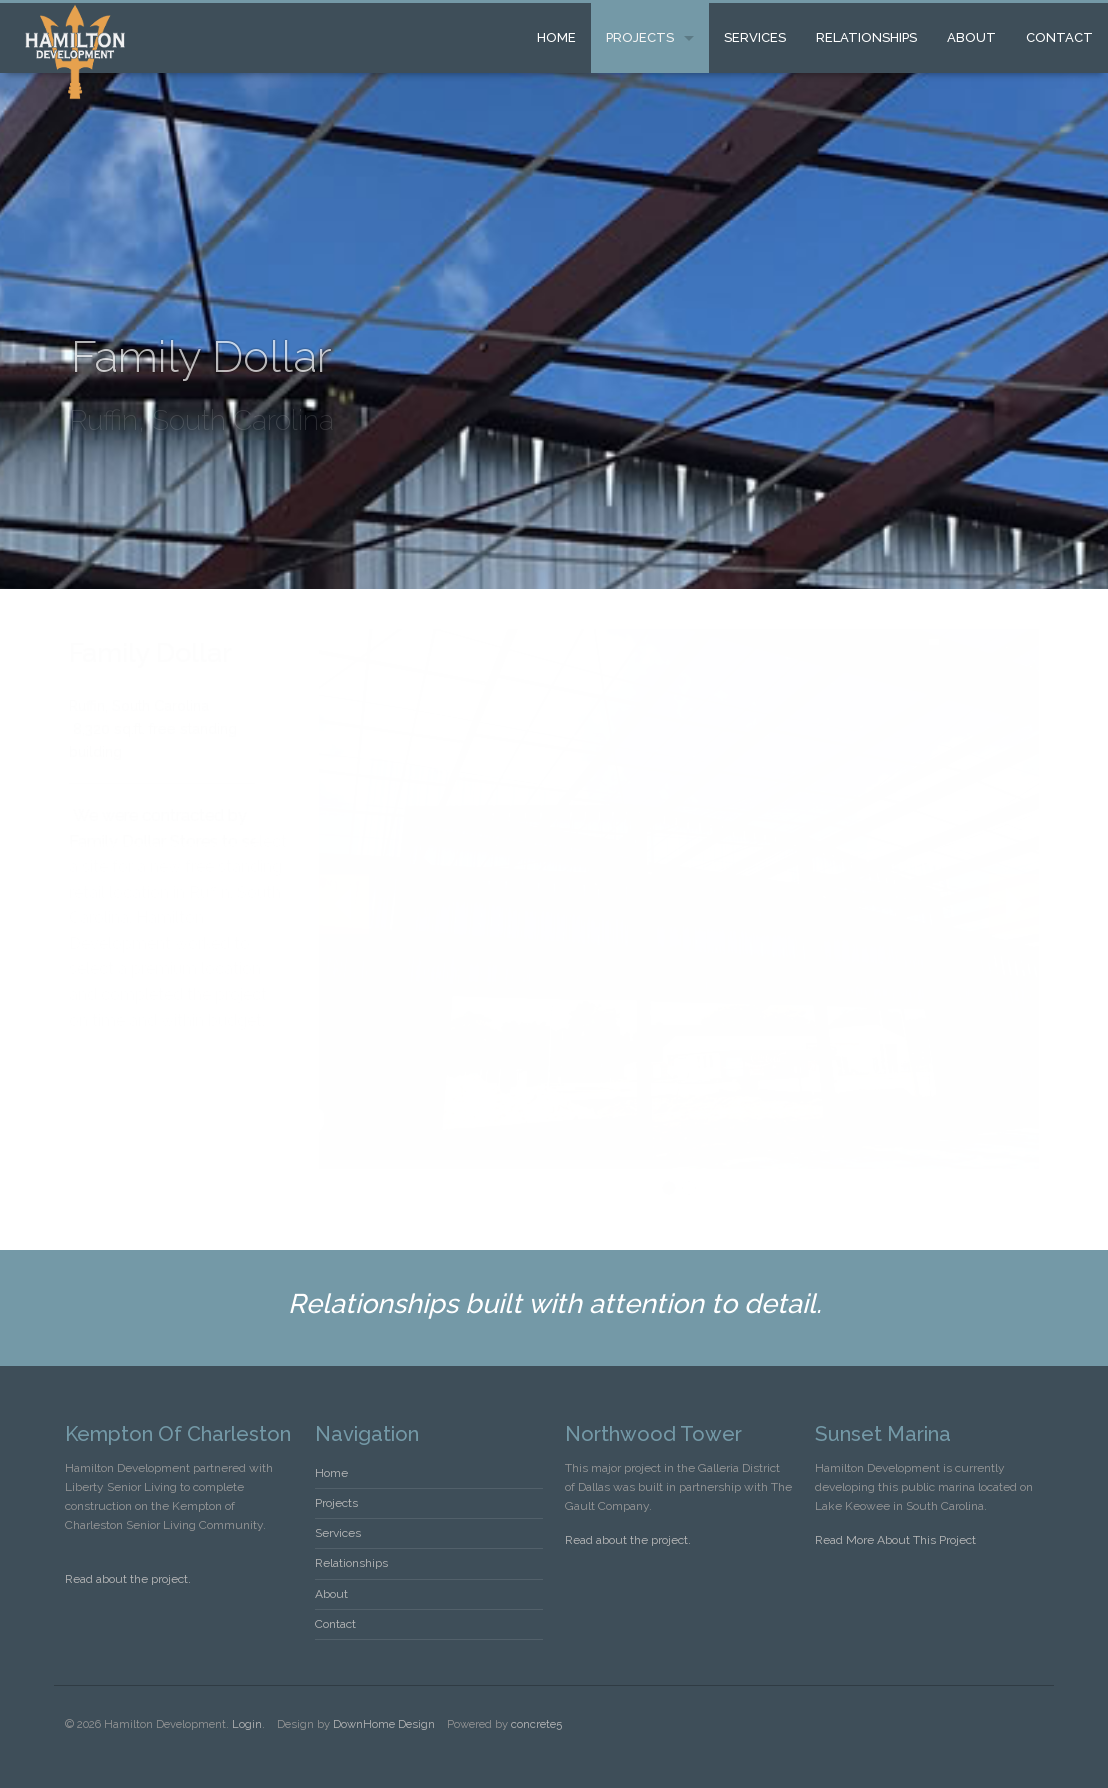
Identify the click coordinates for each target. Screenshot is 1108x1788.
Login (247, 1724)
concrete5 (536, 1724)
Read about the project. (128, 1579)
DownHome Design (384, 1724)
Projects (640, 37)
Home (556, 37)
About (971, 37)
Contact (1059, 37)
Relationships (866, 37)
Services (755, 37)
